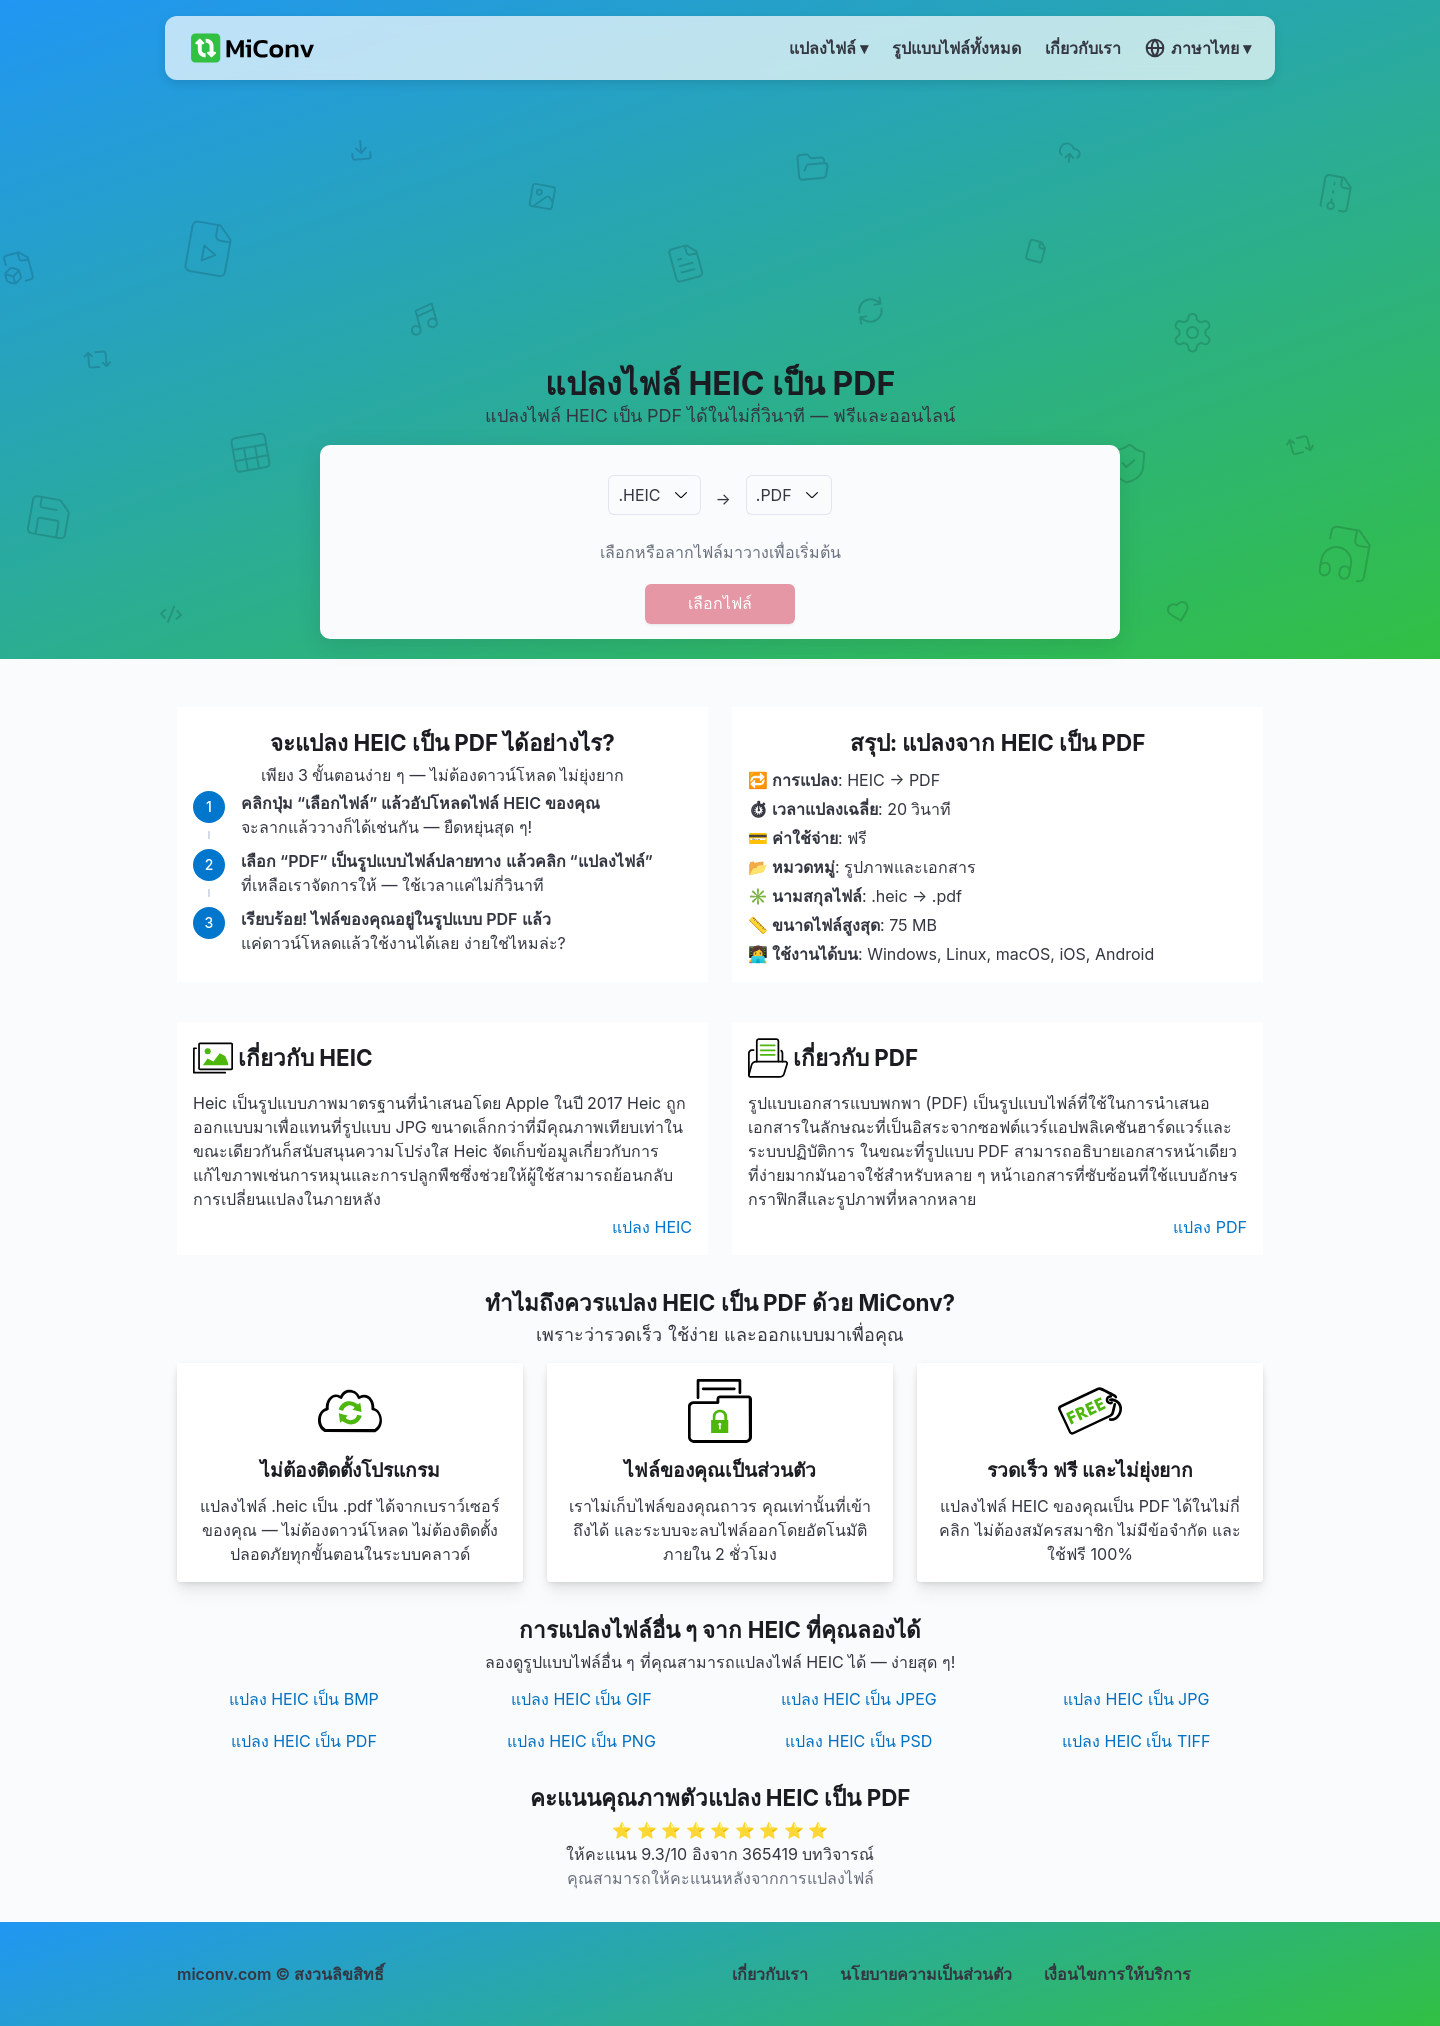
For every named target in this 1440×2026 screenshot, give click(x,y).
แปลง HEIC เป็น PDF (304, 1741)
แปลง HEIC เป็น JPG (1136, 1699)
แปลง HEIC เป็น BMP (304, 1699)
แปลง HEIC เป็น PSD (858, 1741)
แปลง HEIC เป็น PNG (581, 1741)
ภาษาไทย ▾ (1198, 48)
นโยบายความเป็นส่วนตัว (926, 1974)
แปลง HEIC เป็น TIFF (1136, 1741)
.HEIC (639, 495)
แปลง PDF (1210, 1227)
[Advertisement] (720, 221)
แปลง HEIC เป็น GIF (581, 1699)
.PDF (774, 495)
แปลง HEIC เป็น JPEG (859, 1699)
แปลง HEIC (652, 1227)
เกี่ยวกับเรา (770, 1974)
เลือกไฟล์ (720, 603)
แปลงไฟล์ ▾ (828, 48)
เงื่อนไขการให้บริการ (1117, 1974)
